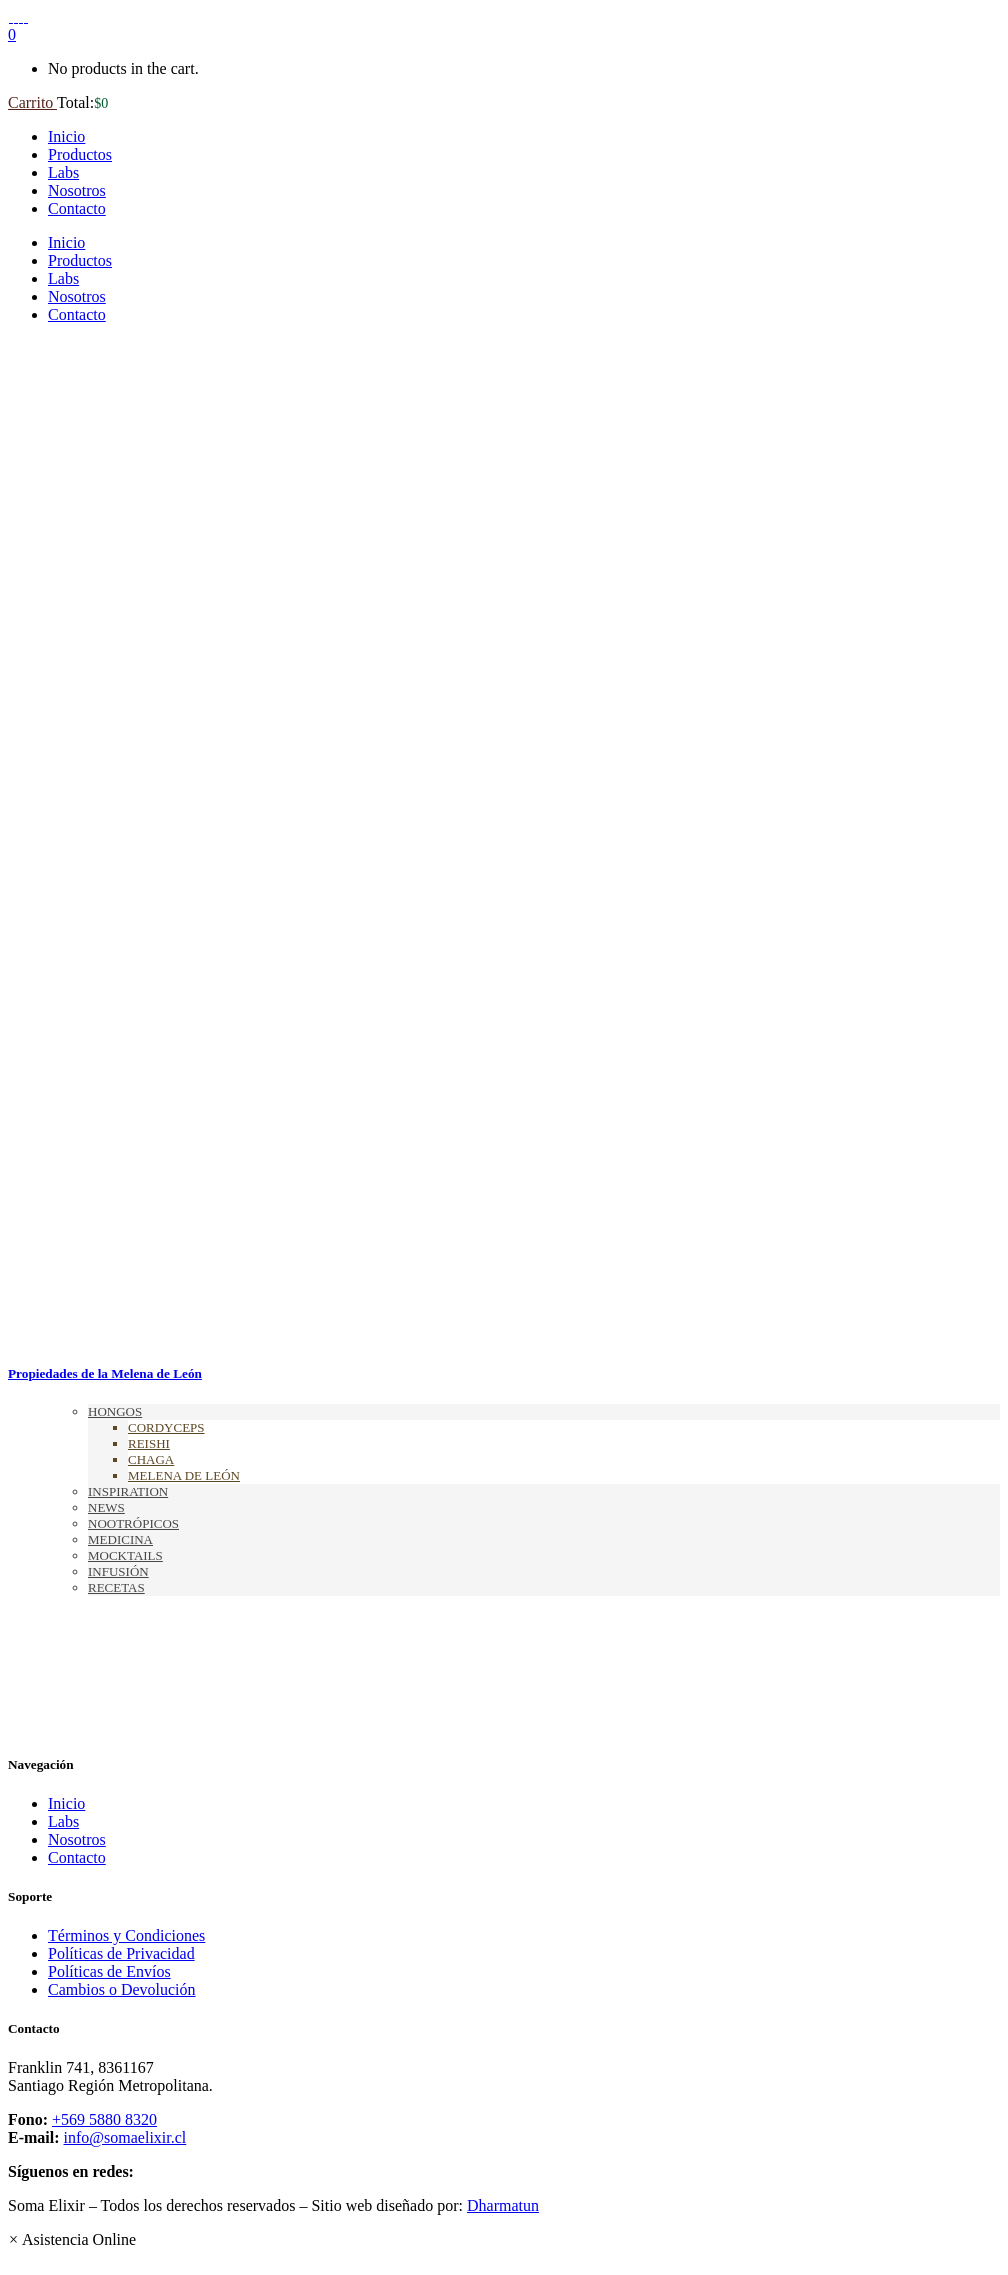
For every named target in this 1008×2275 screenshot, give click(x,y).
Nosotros (77, 1839)
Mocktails (125, 1555)
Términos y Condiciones (126, 1935)
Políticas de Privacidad (121, 1953)
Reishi (149, 1443)
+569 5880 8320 (104, 2119)
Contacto (77, 1857)
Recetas (116, 1587)
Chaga (151, 1459)
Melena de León (184, 1475)
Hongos (115, 1411)
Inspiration (128, 1491)
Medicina (120, 1539)
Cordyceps (166, 1427)
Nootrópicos (133, 1523)
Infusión (118, 1571)
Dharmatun (503, 2205)
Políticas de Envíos (109, 1971)
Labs (63, 1821)
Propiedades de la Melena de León (105, 1373)
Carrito (32, 102)
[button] (72, 2239)
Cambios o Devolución (122, 1989)
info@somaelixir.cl (125, 2137)
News (106, 1507)
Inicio (66, 1803)
